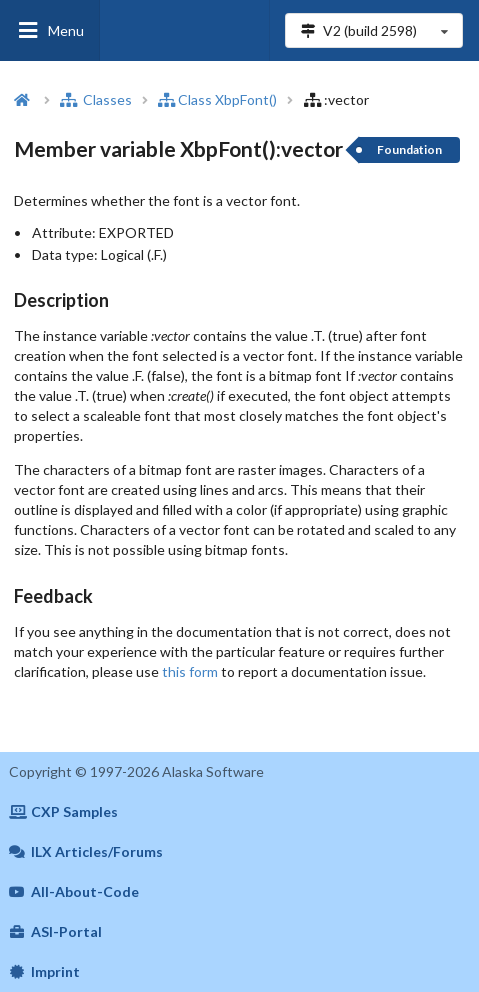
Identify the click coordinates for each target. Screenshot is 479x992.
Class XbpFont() (217, 99)
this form (190, 671)
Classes (96, 99)
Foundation (409, 149)
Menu (50, 30)
